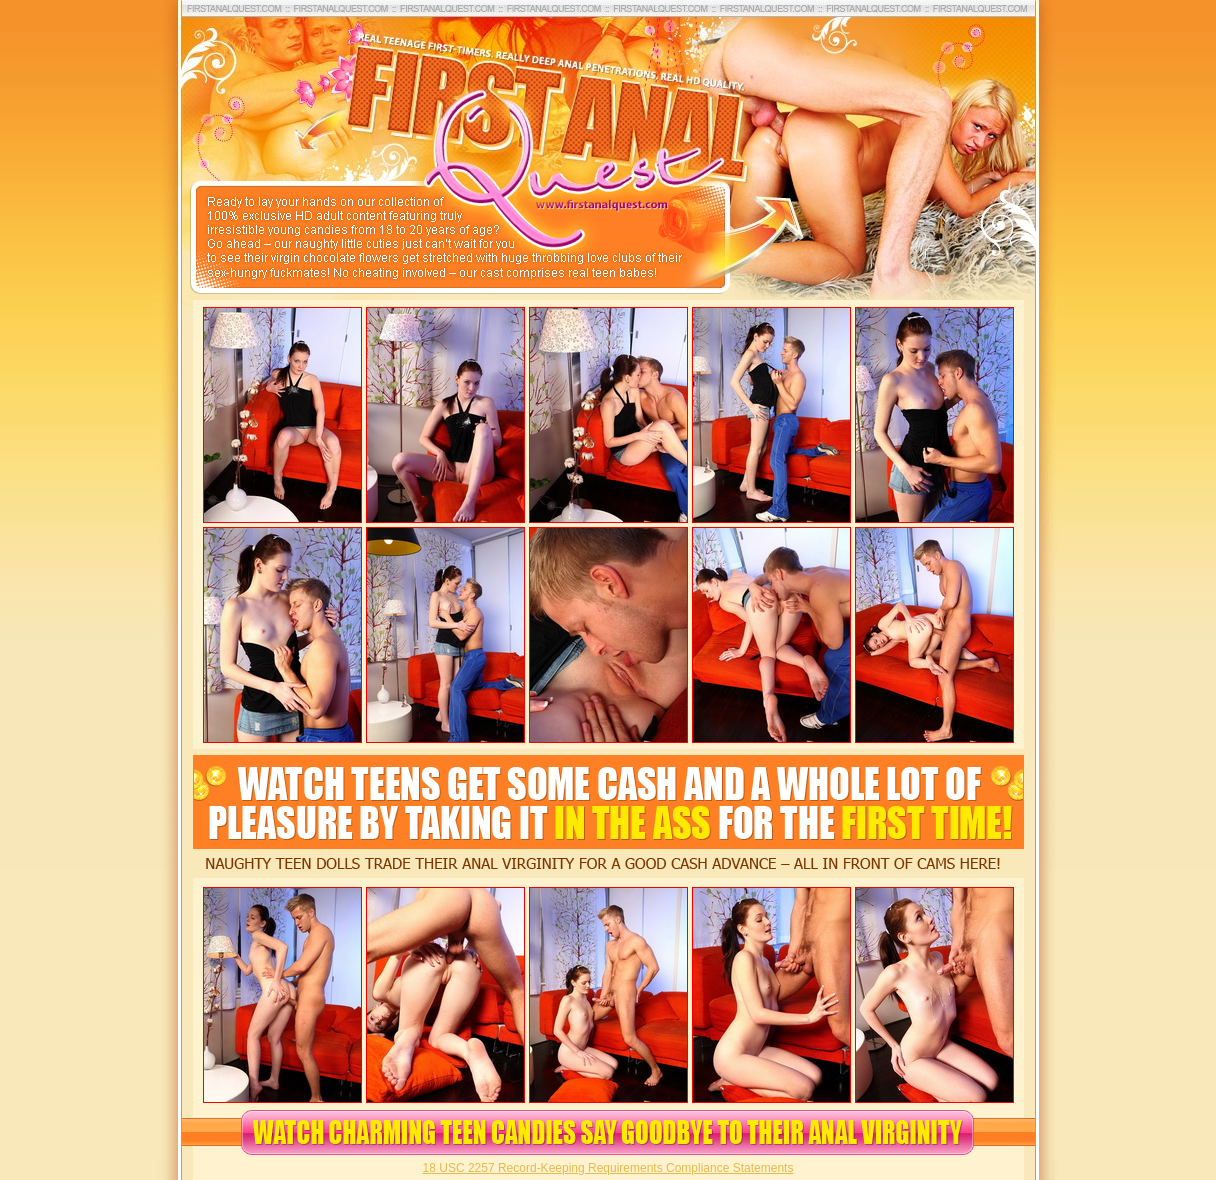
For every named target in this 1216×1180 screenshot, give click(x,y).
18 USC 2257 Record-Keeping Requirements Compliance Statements (608, 1168)
